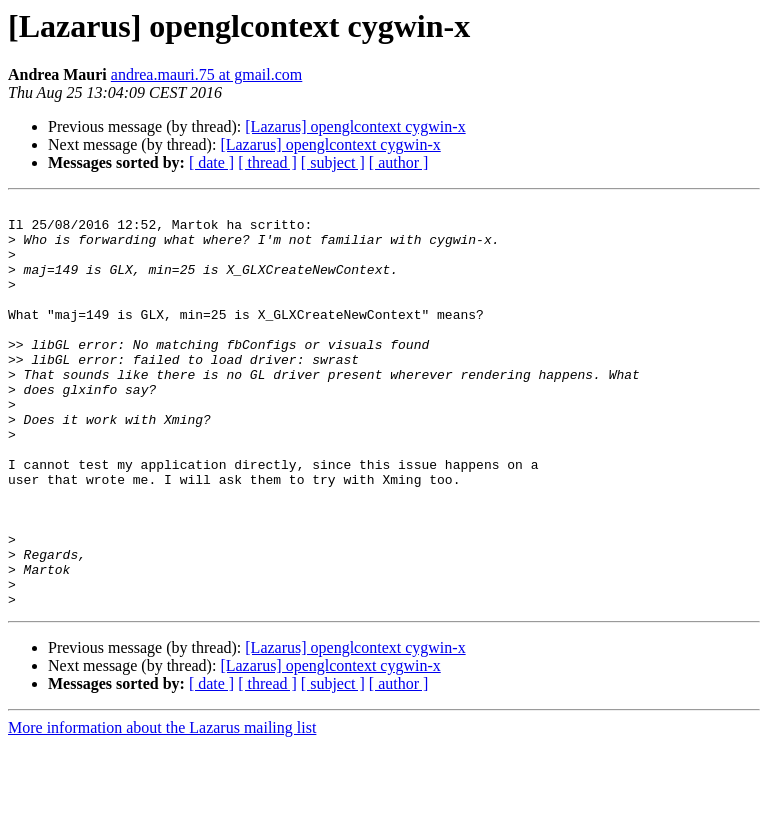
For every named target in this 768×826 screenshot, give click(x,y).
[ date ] (211, 162)
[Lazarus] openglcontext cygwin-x (355, 126)
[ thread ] (267, 162)
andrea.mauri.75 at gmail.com (206, 74)
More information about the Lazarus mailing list (162, 808)
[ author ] (399, 162)
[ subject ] (333, 162)
